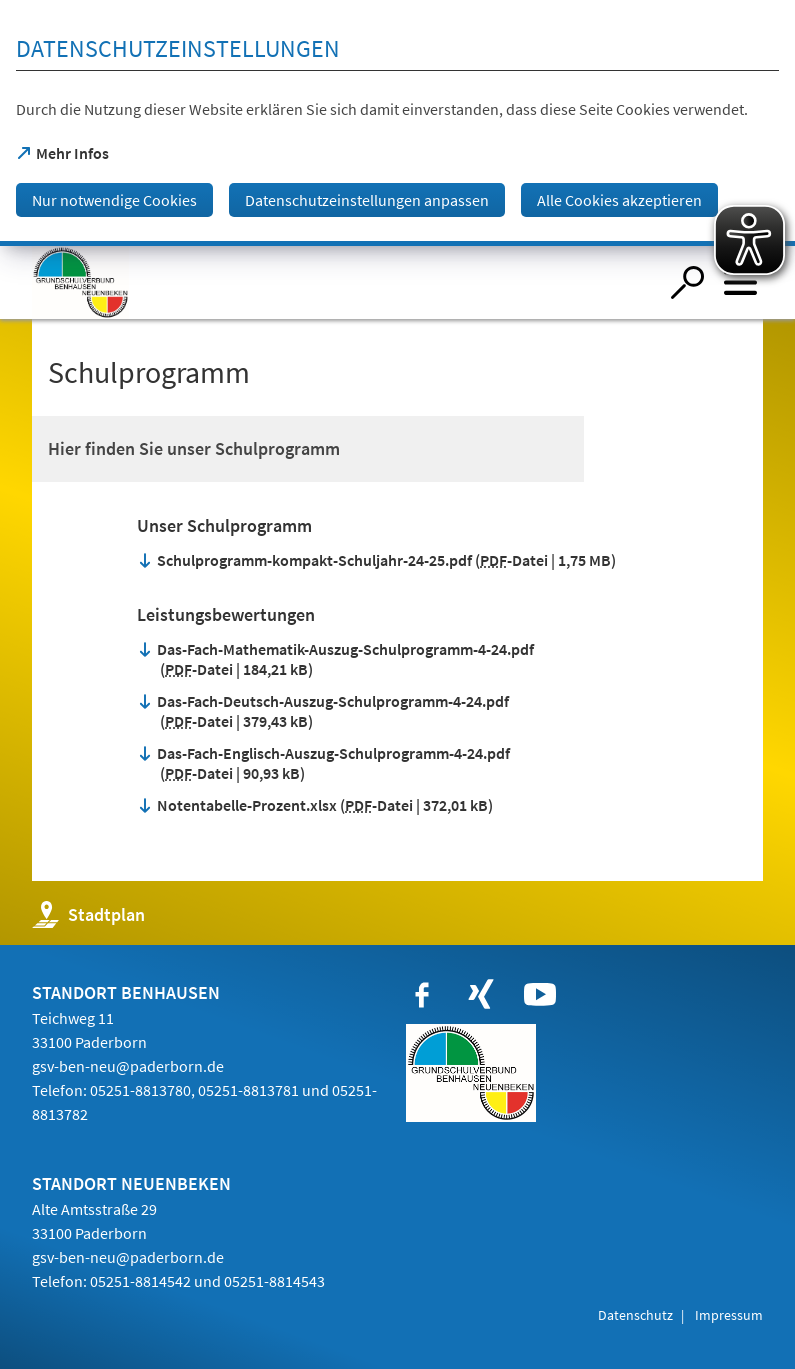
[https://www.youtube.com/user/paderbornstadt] (540, 995)
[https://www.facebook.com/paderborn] (422, 995)
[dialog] (397, 123)
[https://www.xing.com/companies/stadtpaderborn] (481, 995)
